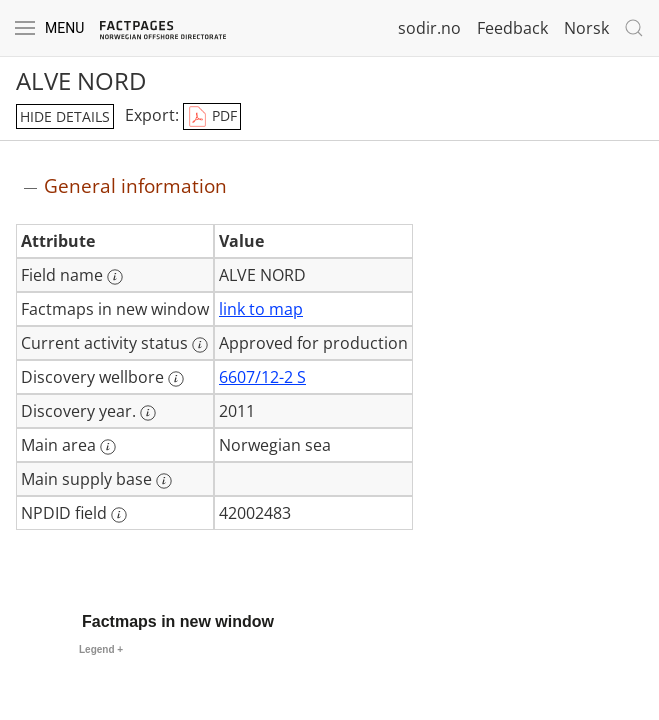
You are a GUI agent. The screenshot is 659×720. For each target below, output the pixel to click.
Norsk (586, 28)
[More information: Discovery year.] (148, 413)
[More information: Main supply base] (164, 481)
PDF (212, 117)
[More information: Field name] (115, 277)
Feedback (512, 28)
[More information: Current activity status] (200, 345)
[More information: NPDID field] (119, 515)
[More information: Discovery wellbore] (176, 379)
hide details (65, 116)
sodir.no (429, 28)
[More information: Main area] (108, 447)
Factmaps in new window (178, 621)
